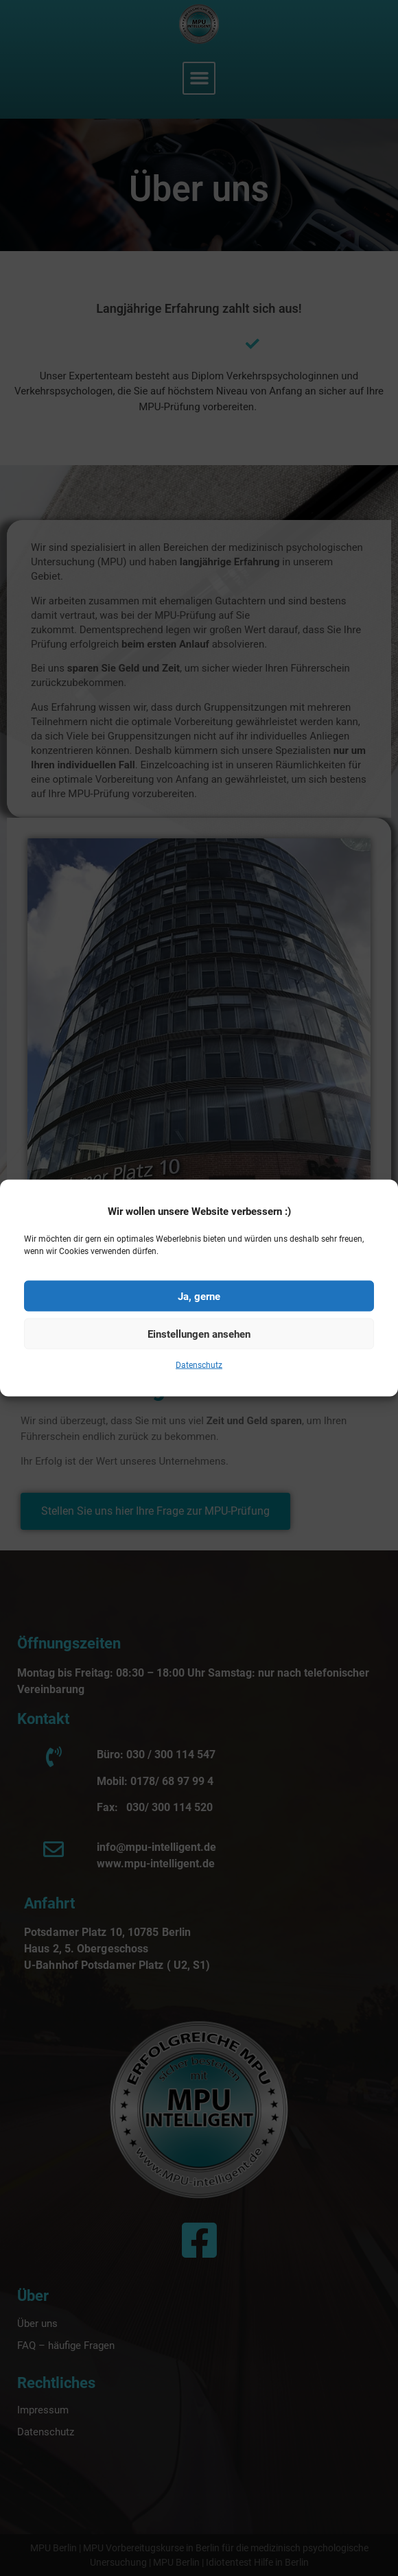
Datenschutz (199, 1379)
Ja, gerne (199, 1310)
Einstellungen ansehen (199, 1348)
